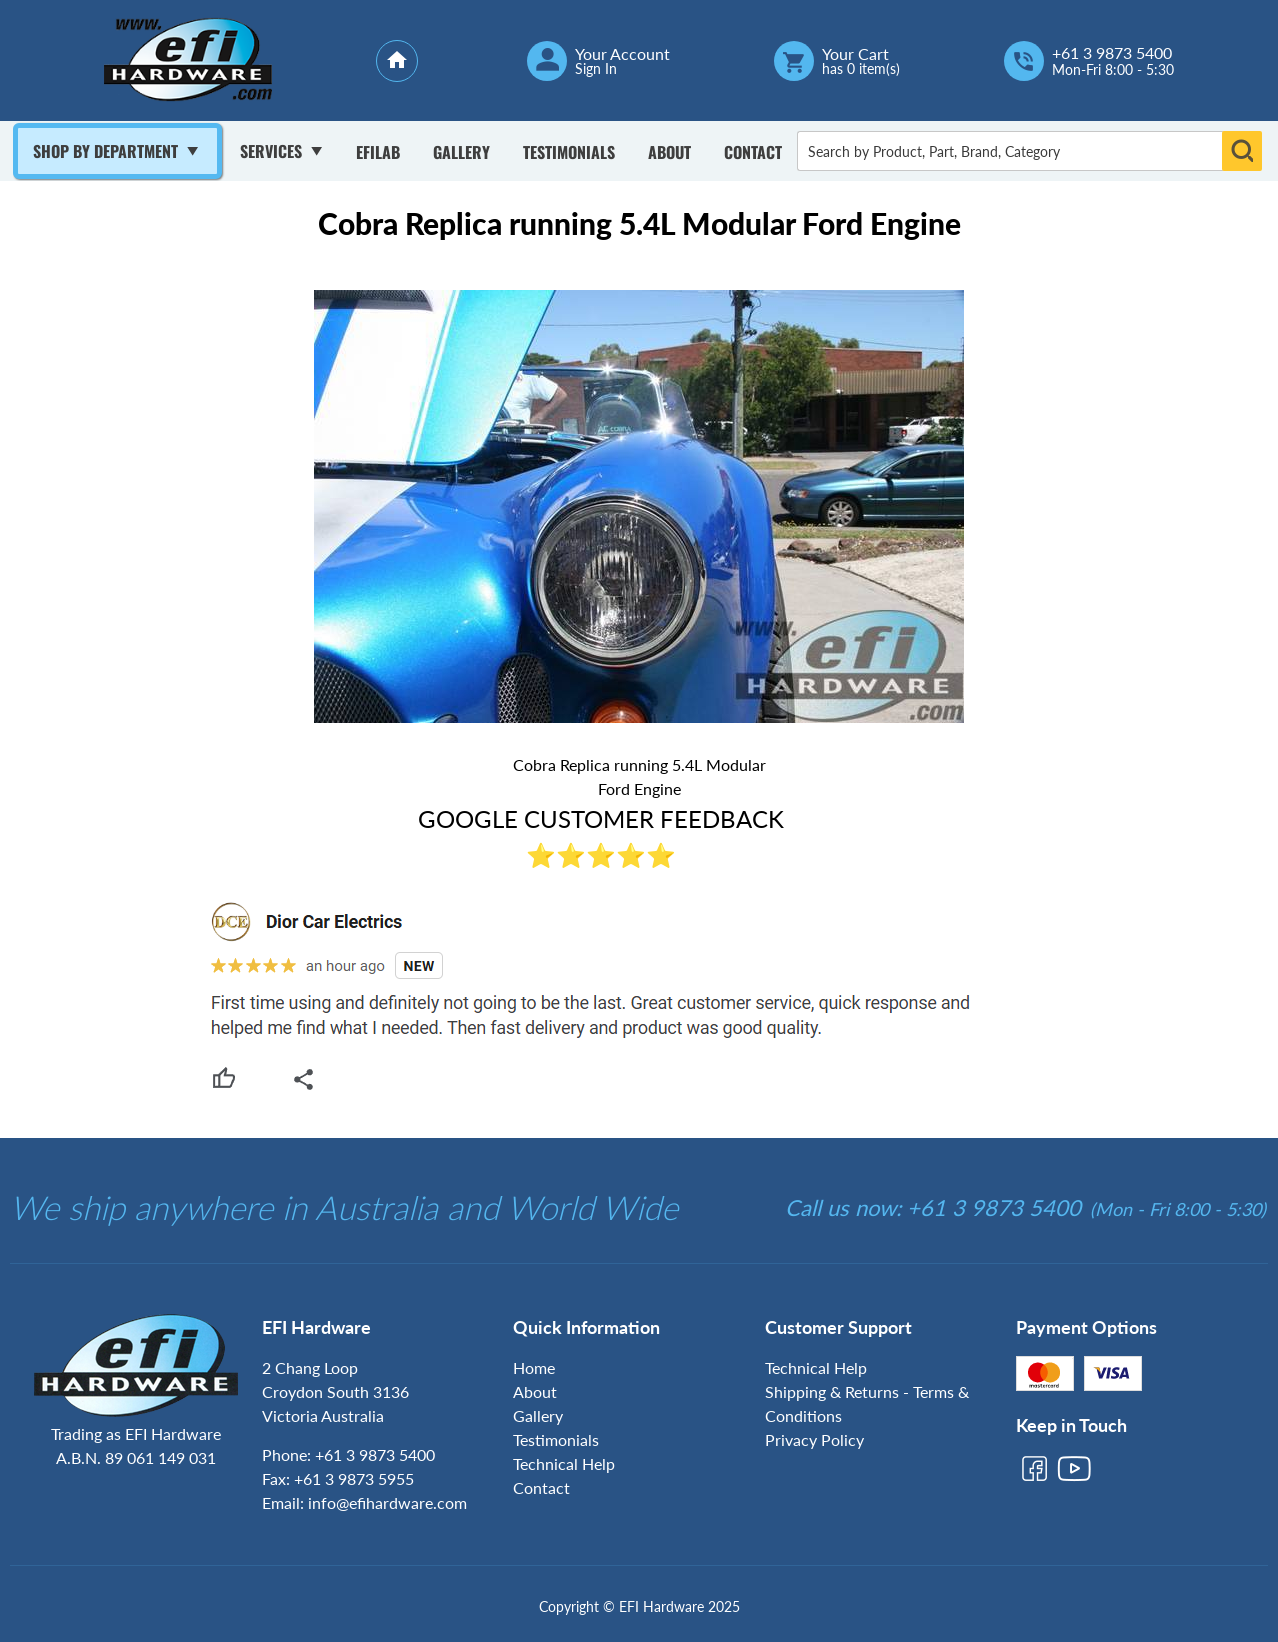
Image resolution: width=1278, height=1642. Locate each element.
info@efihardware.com (387, 1502)
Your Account (622, 54)
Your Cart (855, 54)
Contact (753, 152)
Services (271, 151)
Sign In (596, 69)
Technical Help (564, 1463)
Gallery (461, 152)
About (669, 152)
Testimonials (569, 152)
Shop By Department (105, 151)
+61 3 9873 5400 (1112, 53)
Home (534, 1367)
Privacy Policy (814, 1439)
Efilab (378, 152)
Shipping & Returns (832, 1391)
